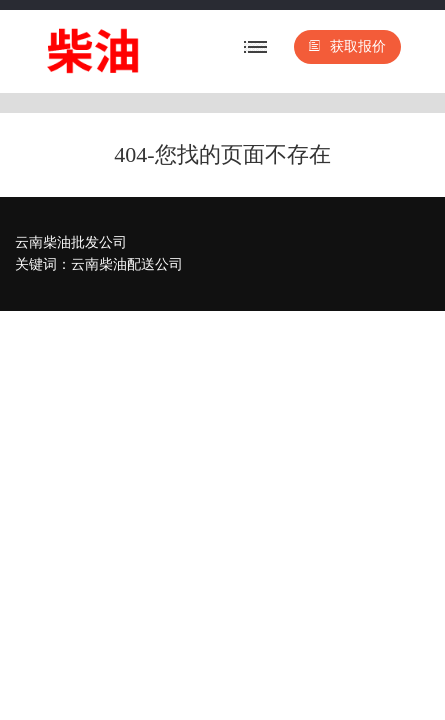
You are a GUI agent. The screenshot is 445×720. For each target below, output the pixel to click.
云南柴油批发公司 (71, 242)
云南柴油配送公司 (127, 264)
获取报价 (347, 46)
